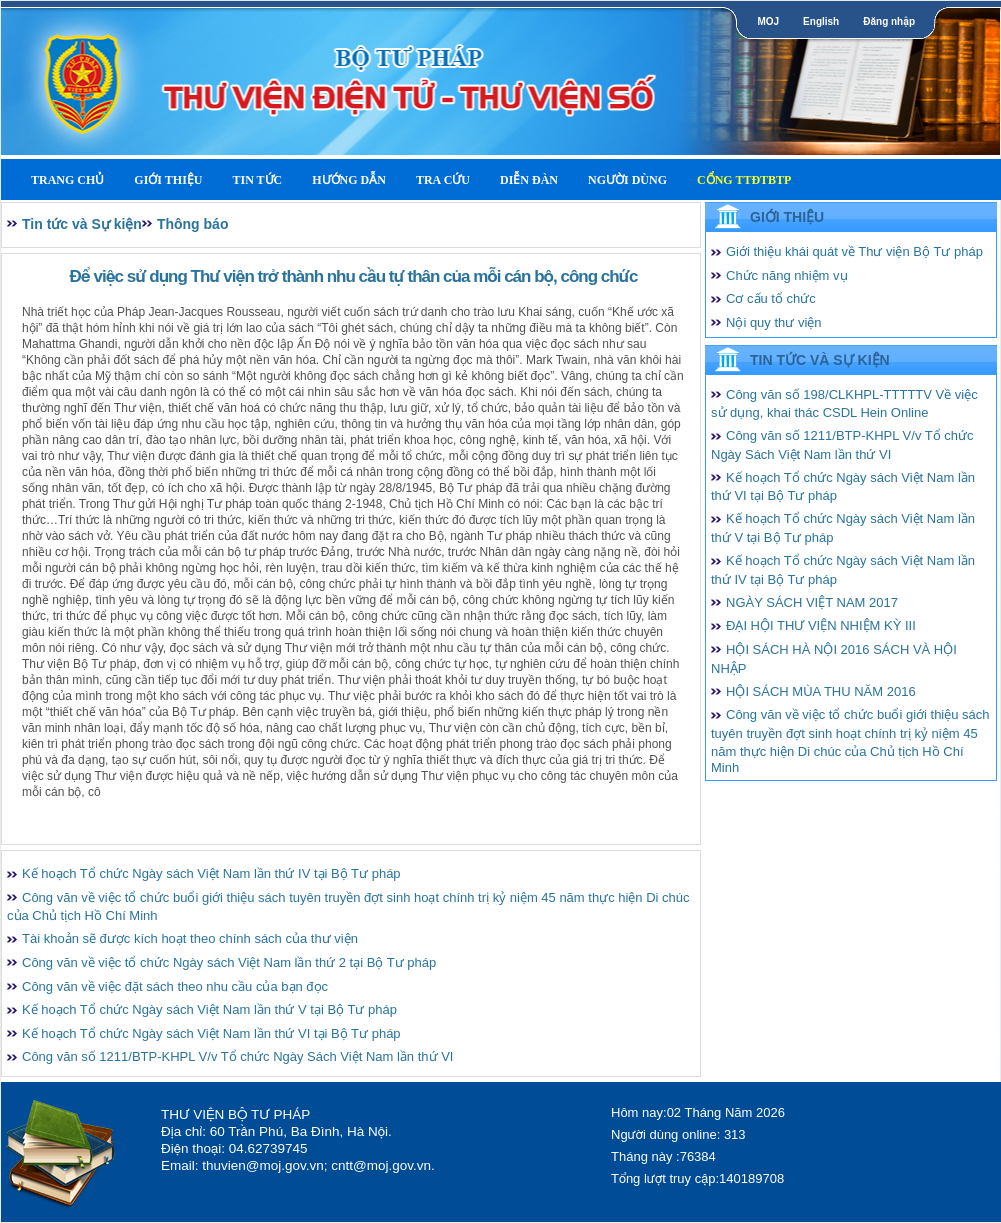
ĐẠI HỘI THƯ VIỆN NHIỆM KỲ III (821, 625)
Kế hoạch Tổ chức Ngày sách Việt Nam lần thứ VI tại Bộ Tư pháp (211, 1033)
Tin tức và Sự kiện (82, 224)
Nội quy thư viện (774, 322)
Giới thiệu (168, 180)
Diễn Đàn (529, 180)
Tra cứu (443, 180)
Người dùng (627, 180)
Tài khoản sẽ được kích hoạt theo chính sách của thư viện (190, 938)
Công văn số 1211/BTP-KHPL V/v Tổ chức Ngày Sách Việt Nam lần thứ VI (237, 1056)
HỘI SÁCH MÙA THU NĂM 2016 (821, 691)
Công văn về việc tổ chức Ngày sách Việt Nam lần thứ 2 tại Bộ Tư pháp (229, 962)
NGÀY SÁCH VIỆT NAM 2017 (812, 602)
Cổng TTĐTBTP (744, 180)
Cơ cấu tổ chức (771, 298)
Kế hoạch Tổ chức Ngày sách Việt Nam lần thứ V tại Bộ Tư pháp (209, 1009)
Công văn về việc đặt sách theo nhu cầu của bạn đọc (175, 986)
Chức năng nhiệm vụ (787, 275)
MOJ (768, 21)
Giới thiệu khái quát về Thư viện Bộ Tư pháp (854, 251)
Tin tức (257, 180)
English (821, 21)
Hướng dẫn (349, 180)
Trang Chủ (67, 180)
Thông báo (193, 224)
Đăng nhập (889, 21)
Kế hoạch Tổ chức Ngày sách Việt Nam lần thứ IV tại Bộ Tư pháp (211, 873)
